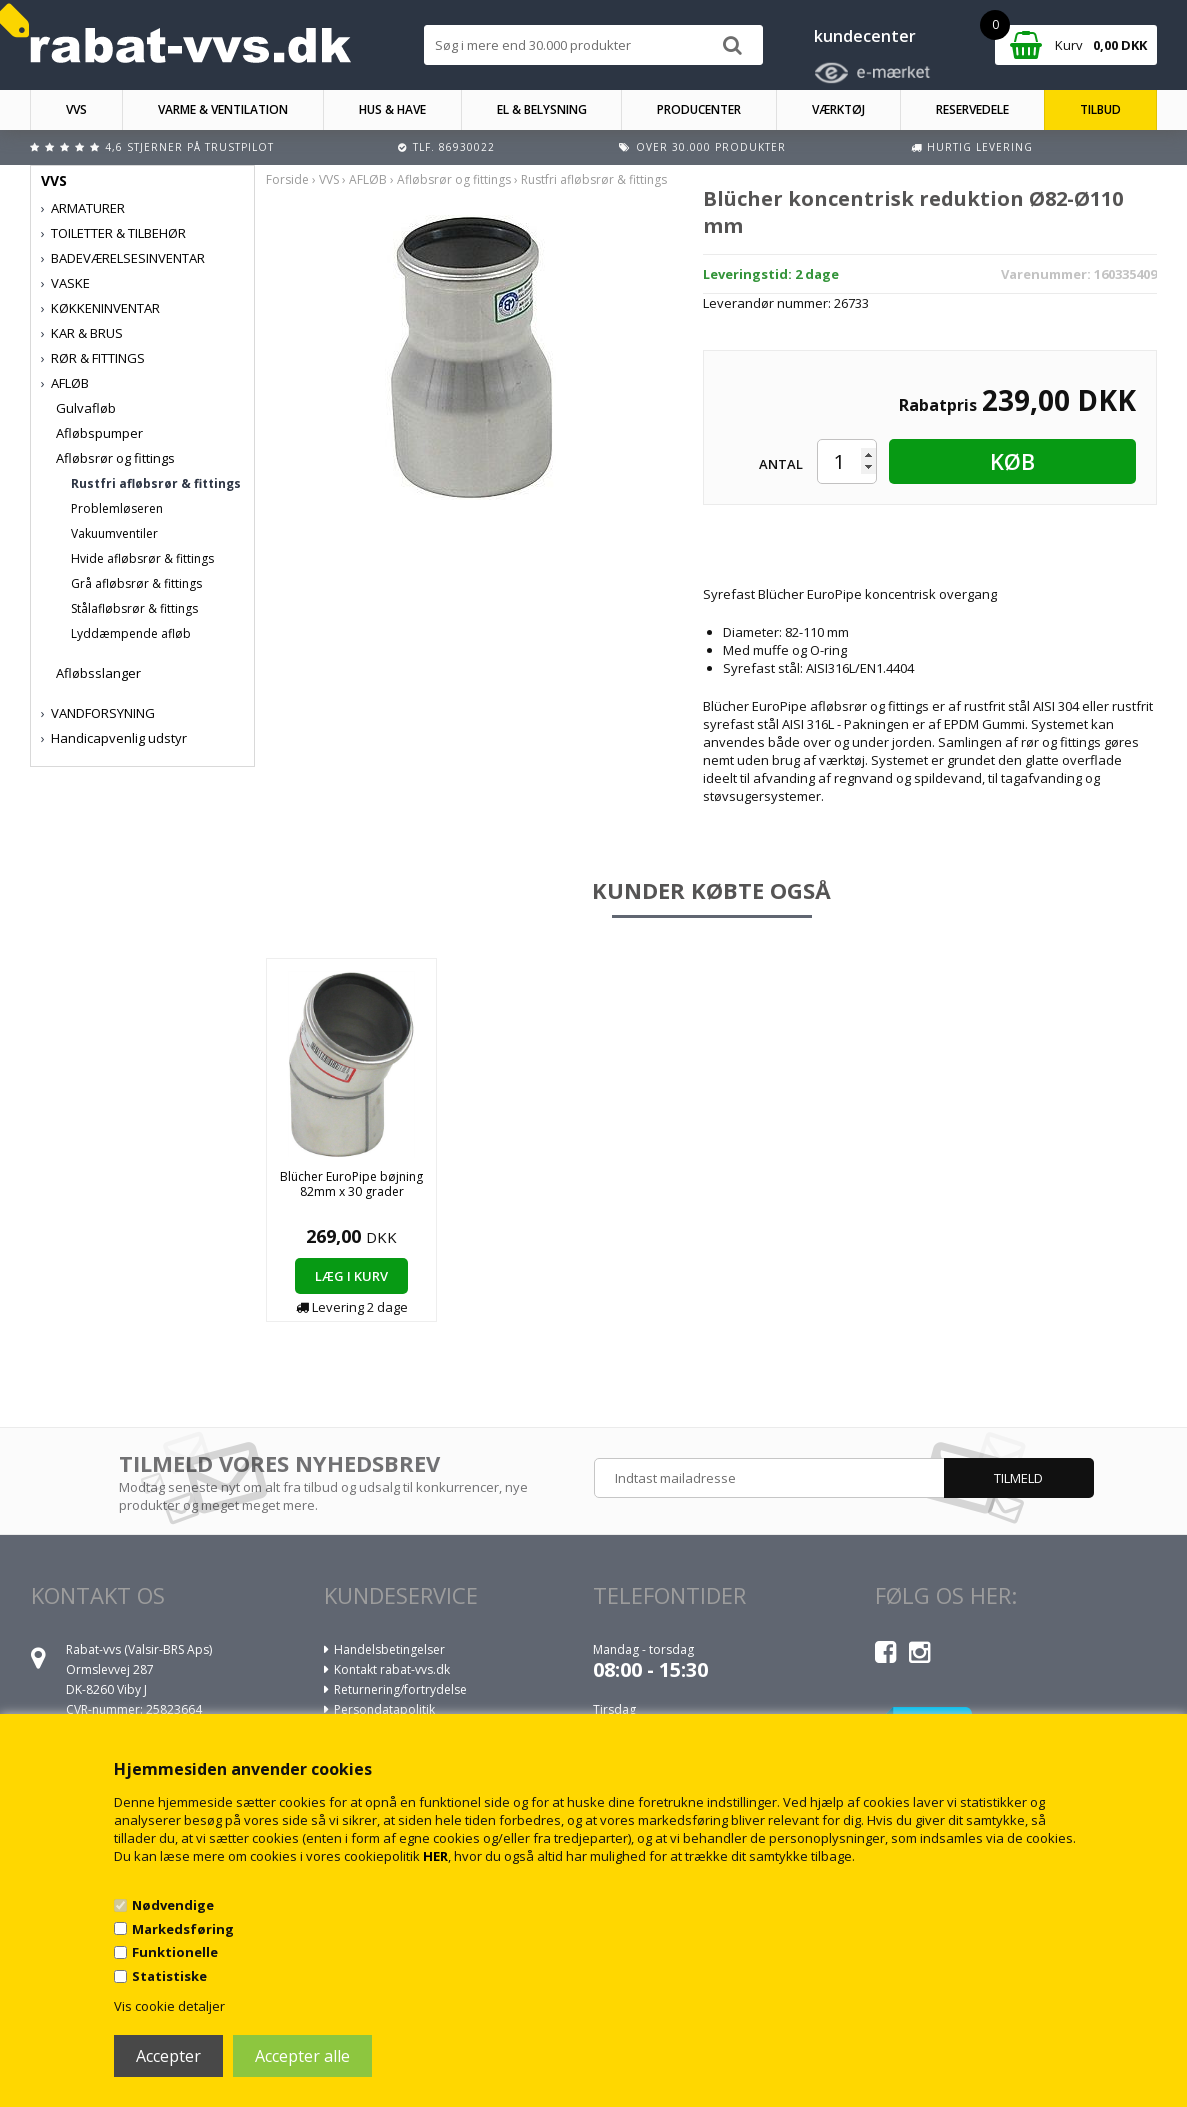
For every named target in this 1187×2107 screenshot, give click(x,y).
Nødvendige (173, 1905)
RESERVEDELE (972, 109)
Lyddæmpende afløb (131, 633)
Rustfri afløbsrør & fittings (156, 483)
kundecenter (865, 36)
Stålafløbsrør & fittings (134, 608)
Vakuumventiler (114, 533)
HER (435, 1856)
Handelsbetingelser (389, 1649)
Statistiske (169, 1976)
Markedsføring (183, 1929)
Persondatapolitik (384, 1709)
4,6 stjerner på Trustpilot (189, 147)
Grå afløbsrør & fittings (136, 583)
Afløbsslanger (98, 673)
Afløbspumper (99, 433)
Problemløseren (117, 508)
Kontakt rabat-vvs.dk (392, 1669)
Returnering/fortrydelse (400, 1689)
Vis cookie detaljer (169, 2006)
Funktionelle (175, 1952)
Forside (287, 179)
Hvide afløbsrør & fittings (142, 558)
